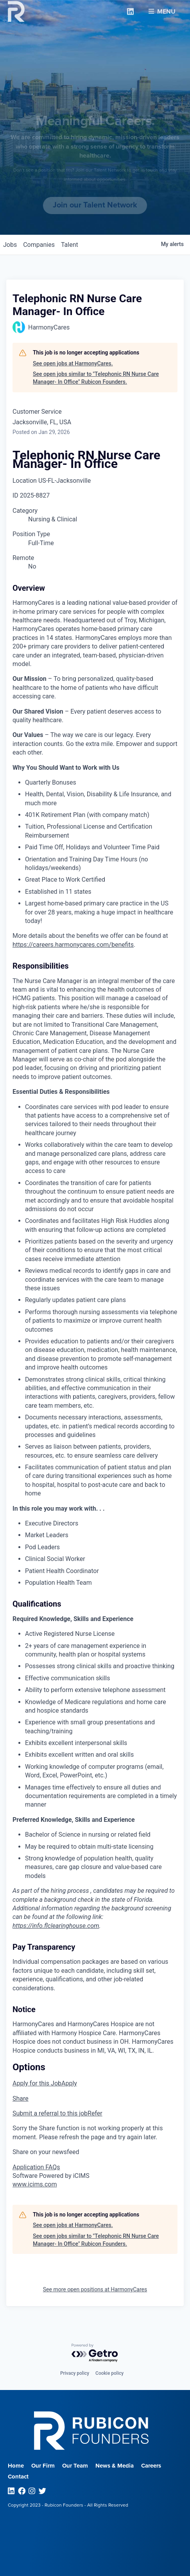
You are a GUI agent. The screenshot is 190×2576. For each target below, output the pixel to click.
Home (16, 2465)
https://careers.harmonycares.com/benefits (73, 944)
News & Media (114, 2465)
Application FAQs (36, 2167)
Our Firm (43, 2465)
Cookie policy (109, 2373)
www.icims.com (35, 2184)
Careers (151, 2465)
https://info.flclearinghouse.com (56, 1925)
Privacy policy (74, 2373)
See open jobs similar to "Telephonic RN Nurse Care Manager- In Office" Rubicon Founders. (96, 378)
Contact (18, 2476)
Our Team (75, 2465)
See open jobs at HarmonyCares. (73, 363)
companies (39, 244)
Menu (162, 8)
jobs (10, 244)
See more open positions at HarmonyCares (95, 2289)
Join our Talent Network (95, 205)
